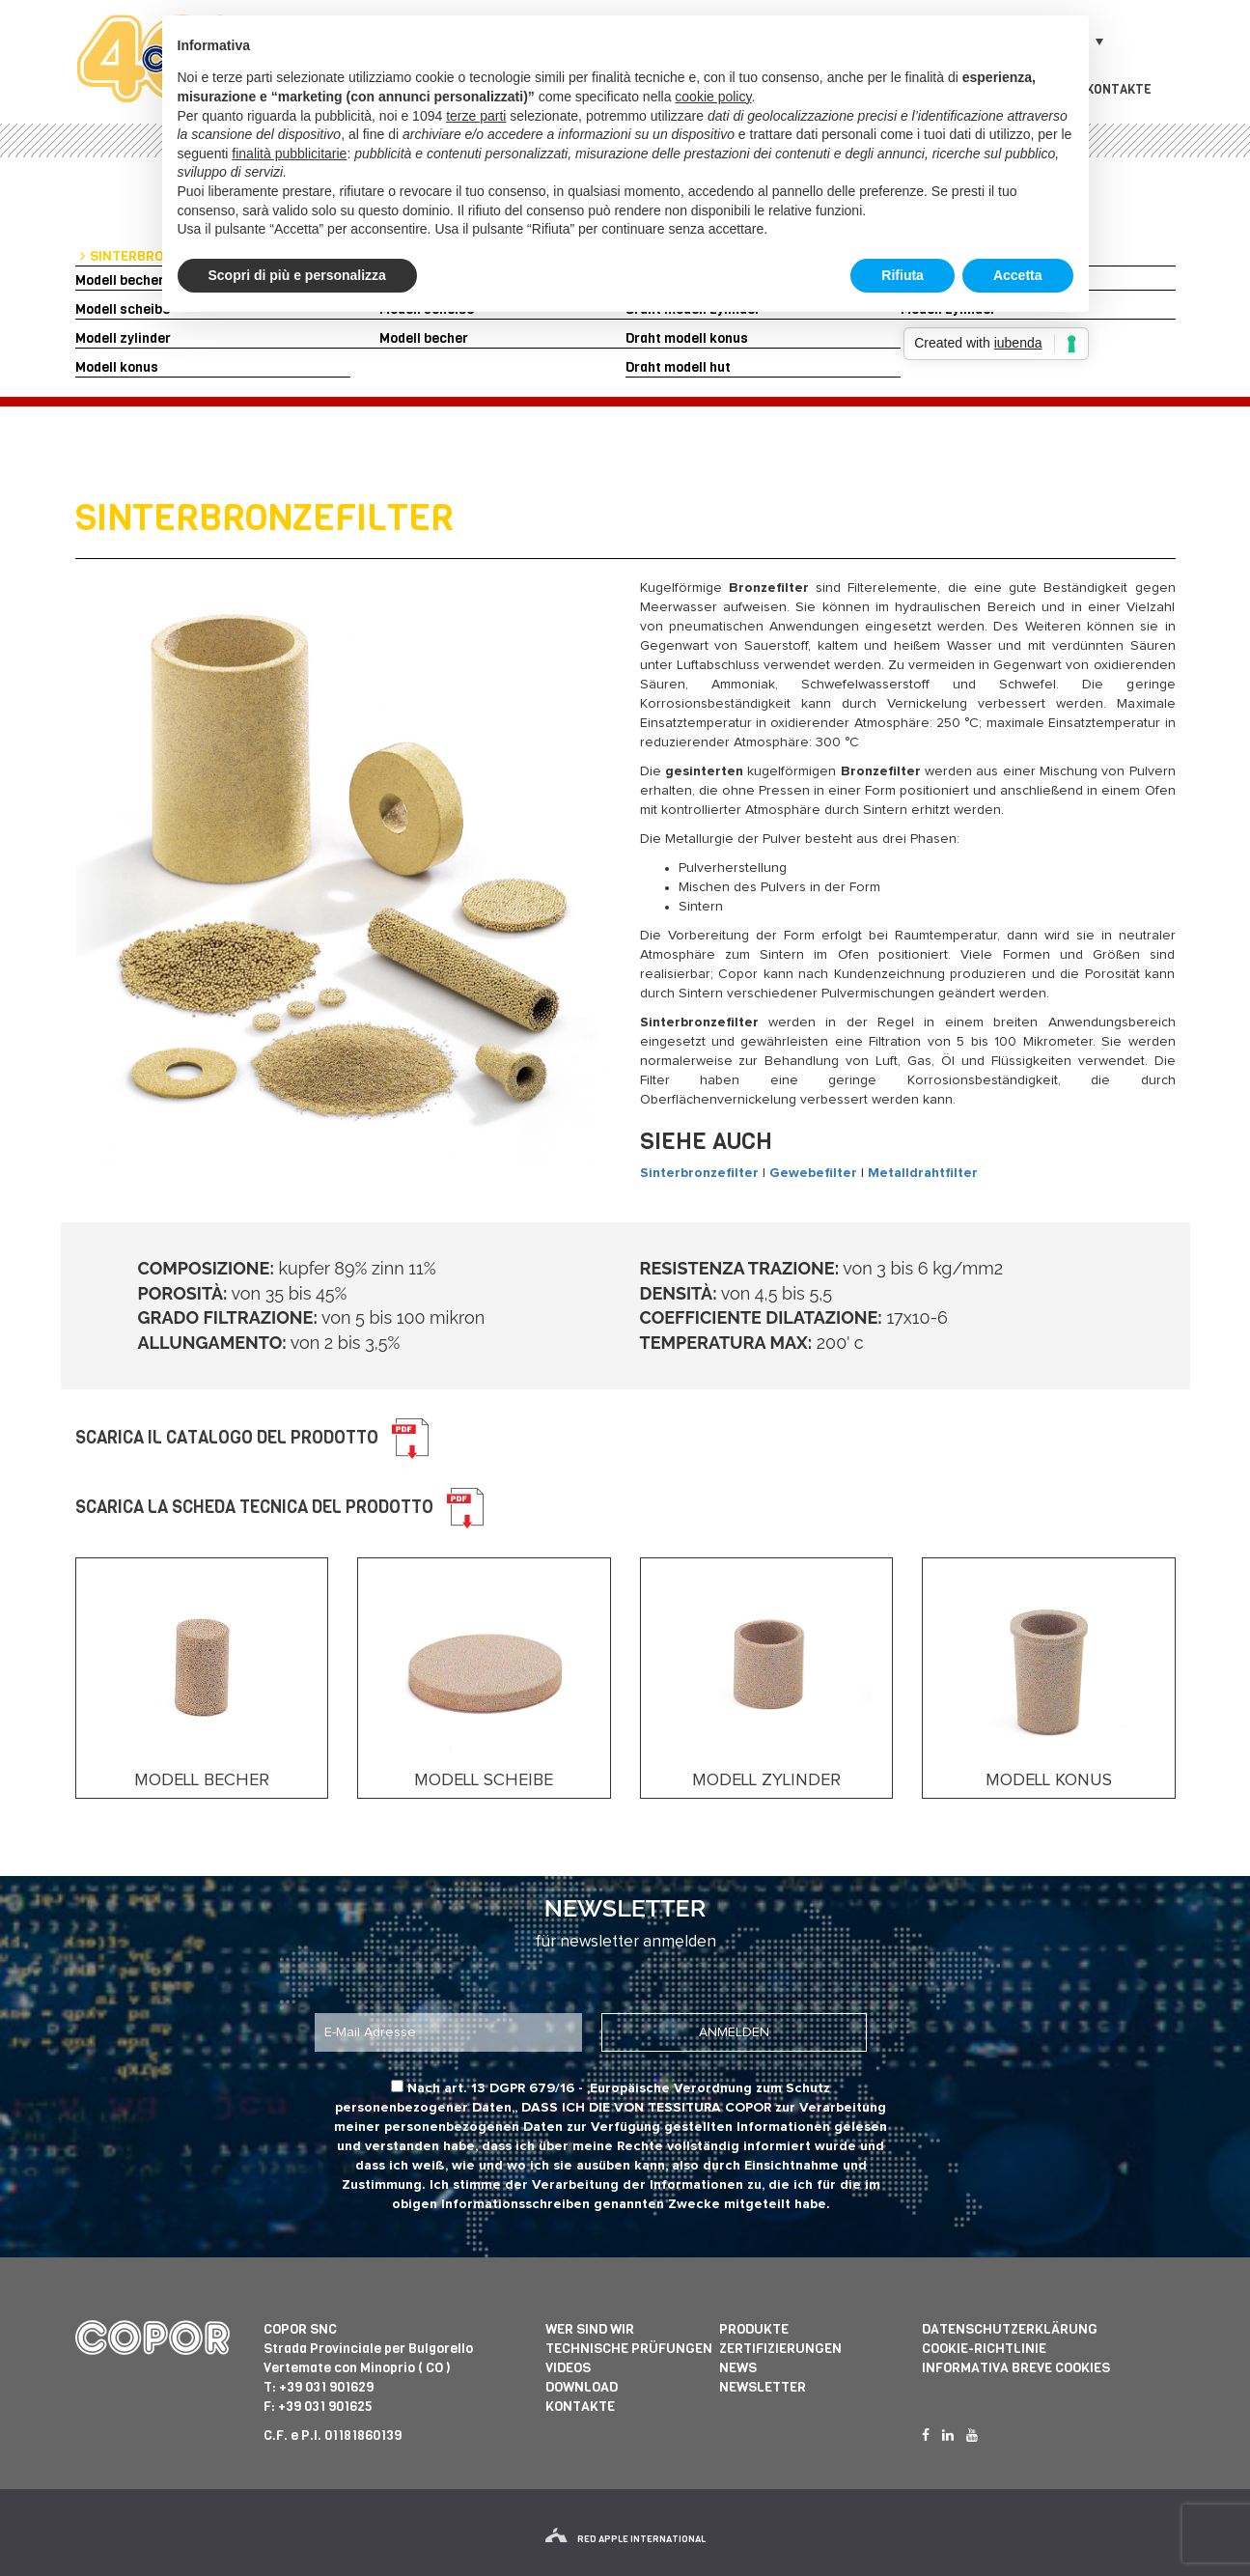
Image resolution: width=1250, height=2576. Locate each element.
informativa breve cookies (1016, 2368)
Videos (568, 2368)
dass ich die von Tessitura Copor (646, 2107)
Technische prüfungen (628, 2348)
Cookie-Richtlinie (984, 2348)
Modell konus (116, 367)
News (738, 2368)
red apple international (625, 2539)
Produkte (754, 2329)
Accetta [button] (1017, 275)
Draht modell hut (678, 367)
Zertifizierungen (780, 2348)
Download (581, 2387)
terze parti (476, 116)
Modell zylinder (123, 338)
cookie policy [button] (713, 96)
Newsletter (762, 2387)
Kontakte (1119, 89)
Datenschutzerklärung (1009, 2329)
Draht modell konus (686, 338)
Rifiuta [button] (902, 275)
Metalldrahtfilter (923, 1173)
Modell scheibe (122, 309)
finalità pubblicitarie (289, 153)
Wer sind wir (589, 2329)
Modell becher (119, 280)
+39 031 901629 (326, 2387)
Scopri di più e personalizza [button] (297, 275)
